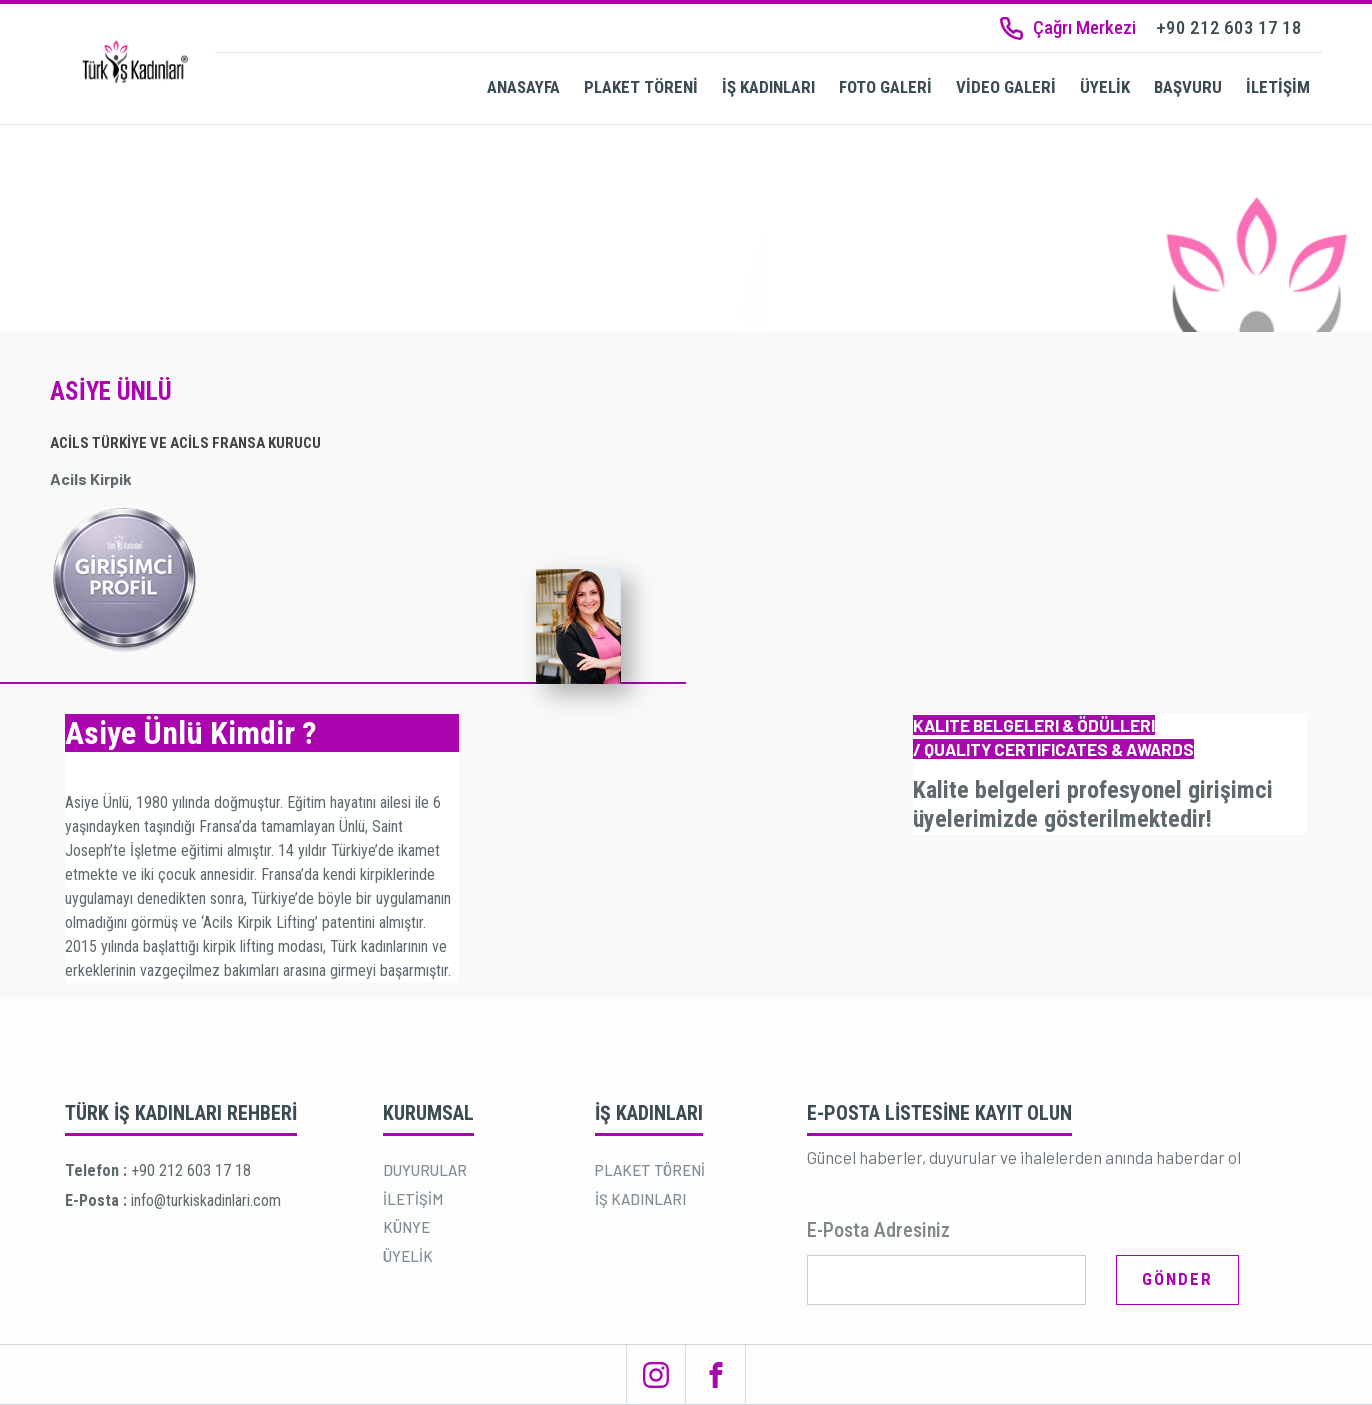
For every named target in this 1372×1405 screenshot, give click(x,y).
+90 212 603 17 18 (191, 1170)
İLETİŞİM (1278, 87)
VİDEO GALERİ (1006, 87)
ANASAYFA (523, 87)
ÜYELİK (1105, 87)
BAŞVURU (1188, 87)
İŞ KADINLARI (768, 87)
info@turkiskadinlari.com (206, 1200)
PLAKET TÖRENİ (641, 87)
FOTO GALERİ (885, 87)
